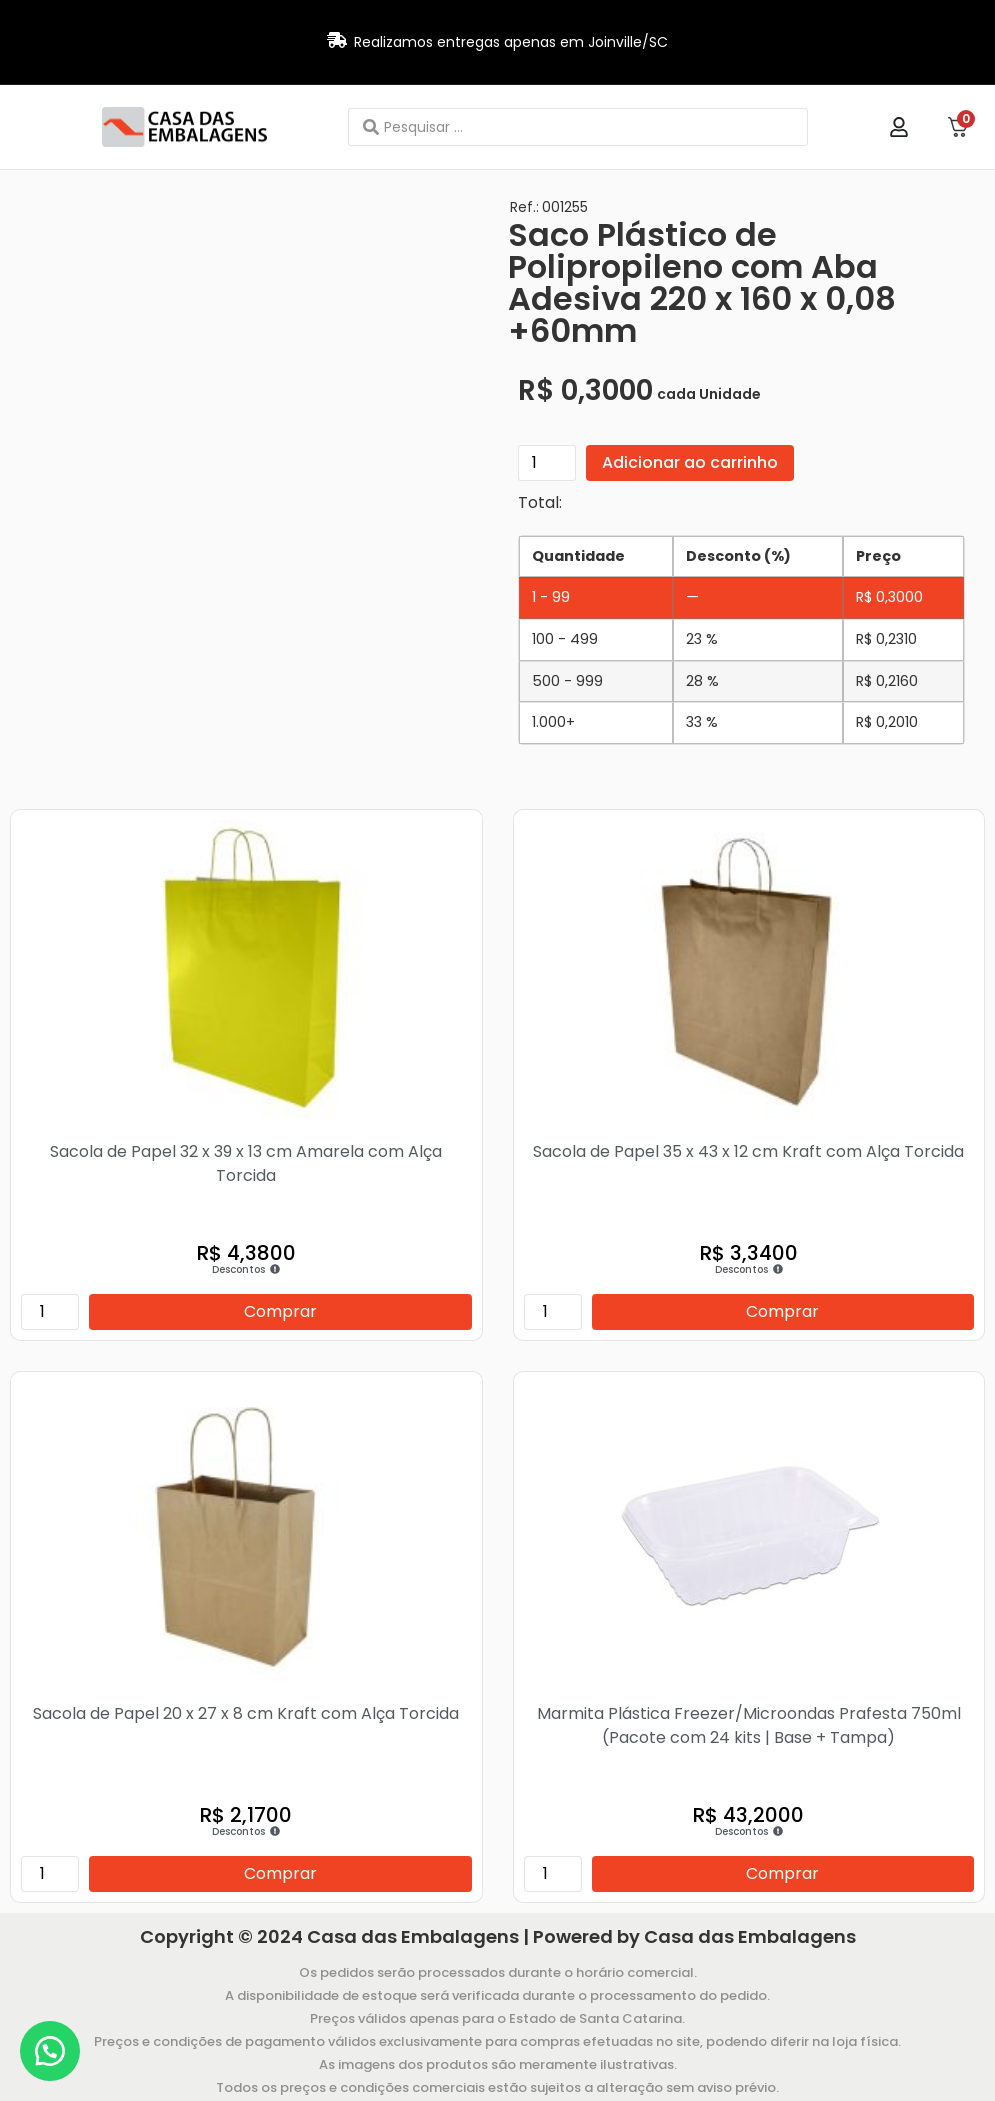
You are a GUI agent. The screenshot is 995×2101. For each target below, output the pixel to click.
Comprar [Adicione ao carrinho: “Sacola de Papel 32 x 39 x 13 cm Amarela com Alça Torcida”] (280, 1311)
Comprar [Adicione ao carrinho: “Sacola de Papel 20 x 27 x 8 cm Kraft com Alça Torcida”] (280, 1873)
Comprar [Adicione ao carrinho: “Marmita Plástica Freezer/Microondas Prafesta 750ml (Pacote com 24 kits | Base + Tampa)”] (782, 1873)
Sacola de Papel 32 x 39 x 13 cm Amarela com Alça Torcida (246, 1163)
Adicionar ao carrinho (690, 462)
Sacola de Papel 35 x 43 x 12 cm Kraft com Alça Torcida (748, 1151)
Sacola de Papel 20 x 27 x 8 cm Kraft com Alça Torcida (246, 1713)
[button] (50, 2051)
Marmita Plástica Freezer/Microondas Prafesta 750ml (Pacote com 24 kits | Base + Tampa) (749, 1725)
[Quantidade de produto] (547, 463)
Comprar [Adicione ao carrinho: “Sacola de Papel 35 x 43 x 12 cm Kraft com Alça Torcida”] (782, 1311)
